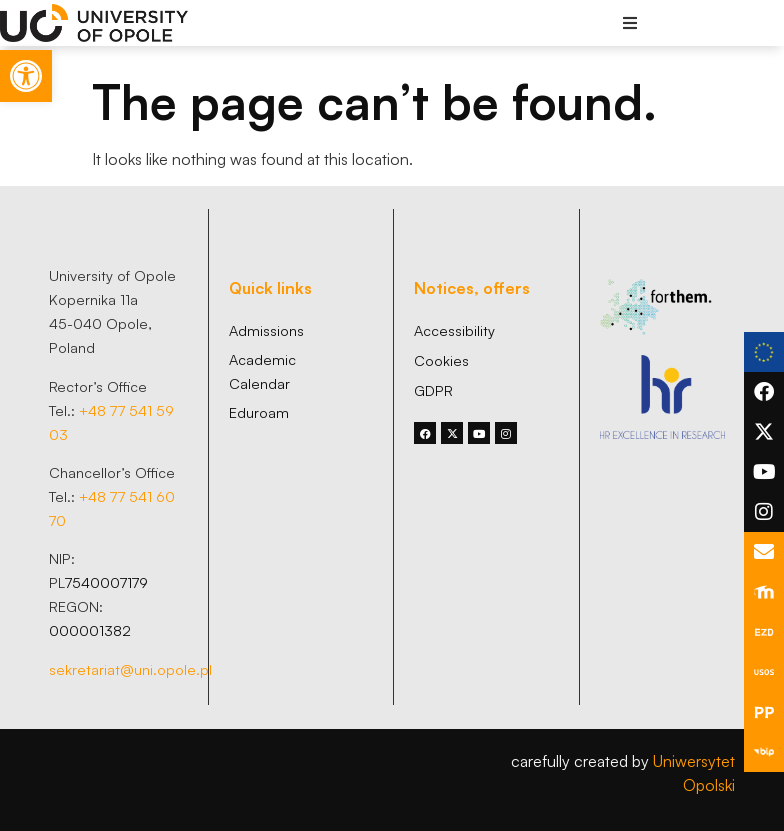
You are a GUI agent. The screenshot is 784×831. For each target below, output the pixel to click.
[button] (630, 22)
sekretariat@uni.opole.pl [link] (130, 669)
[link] (26, 76)
